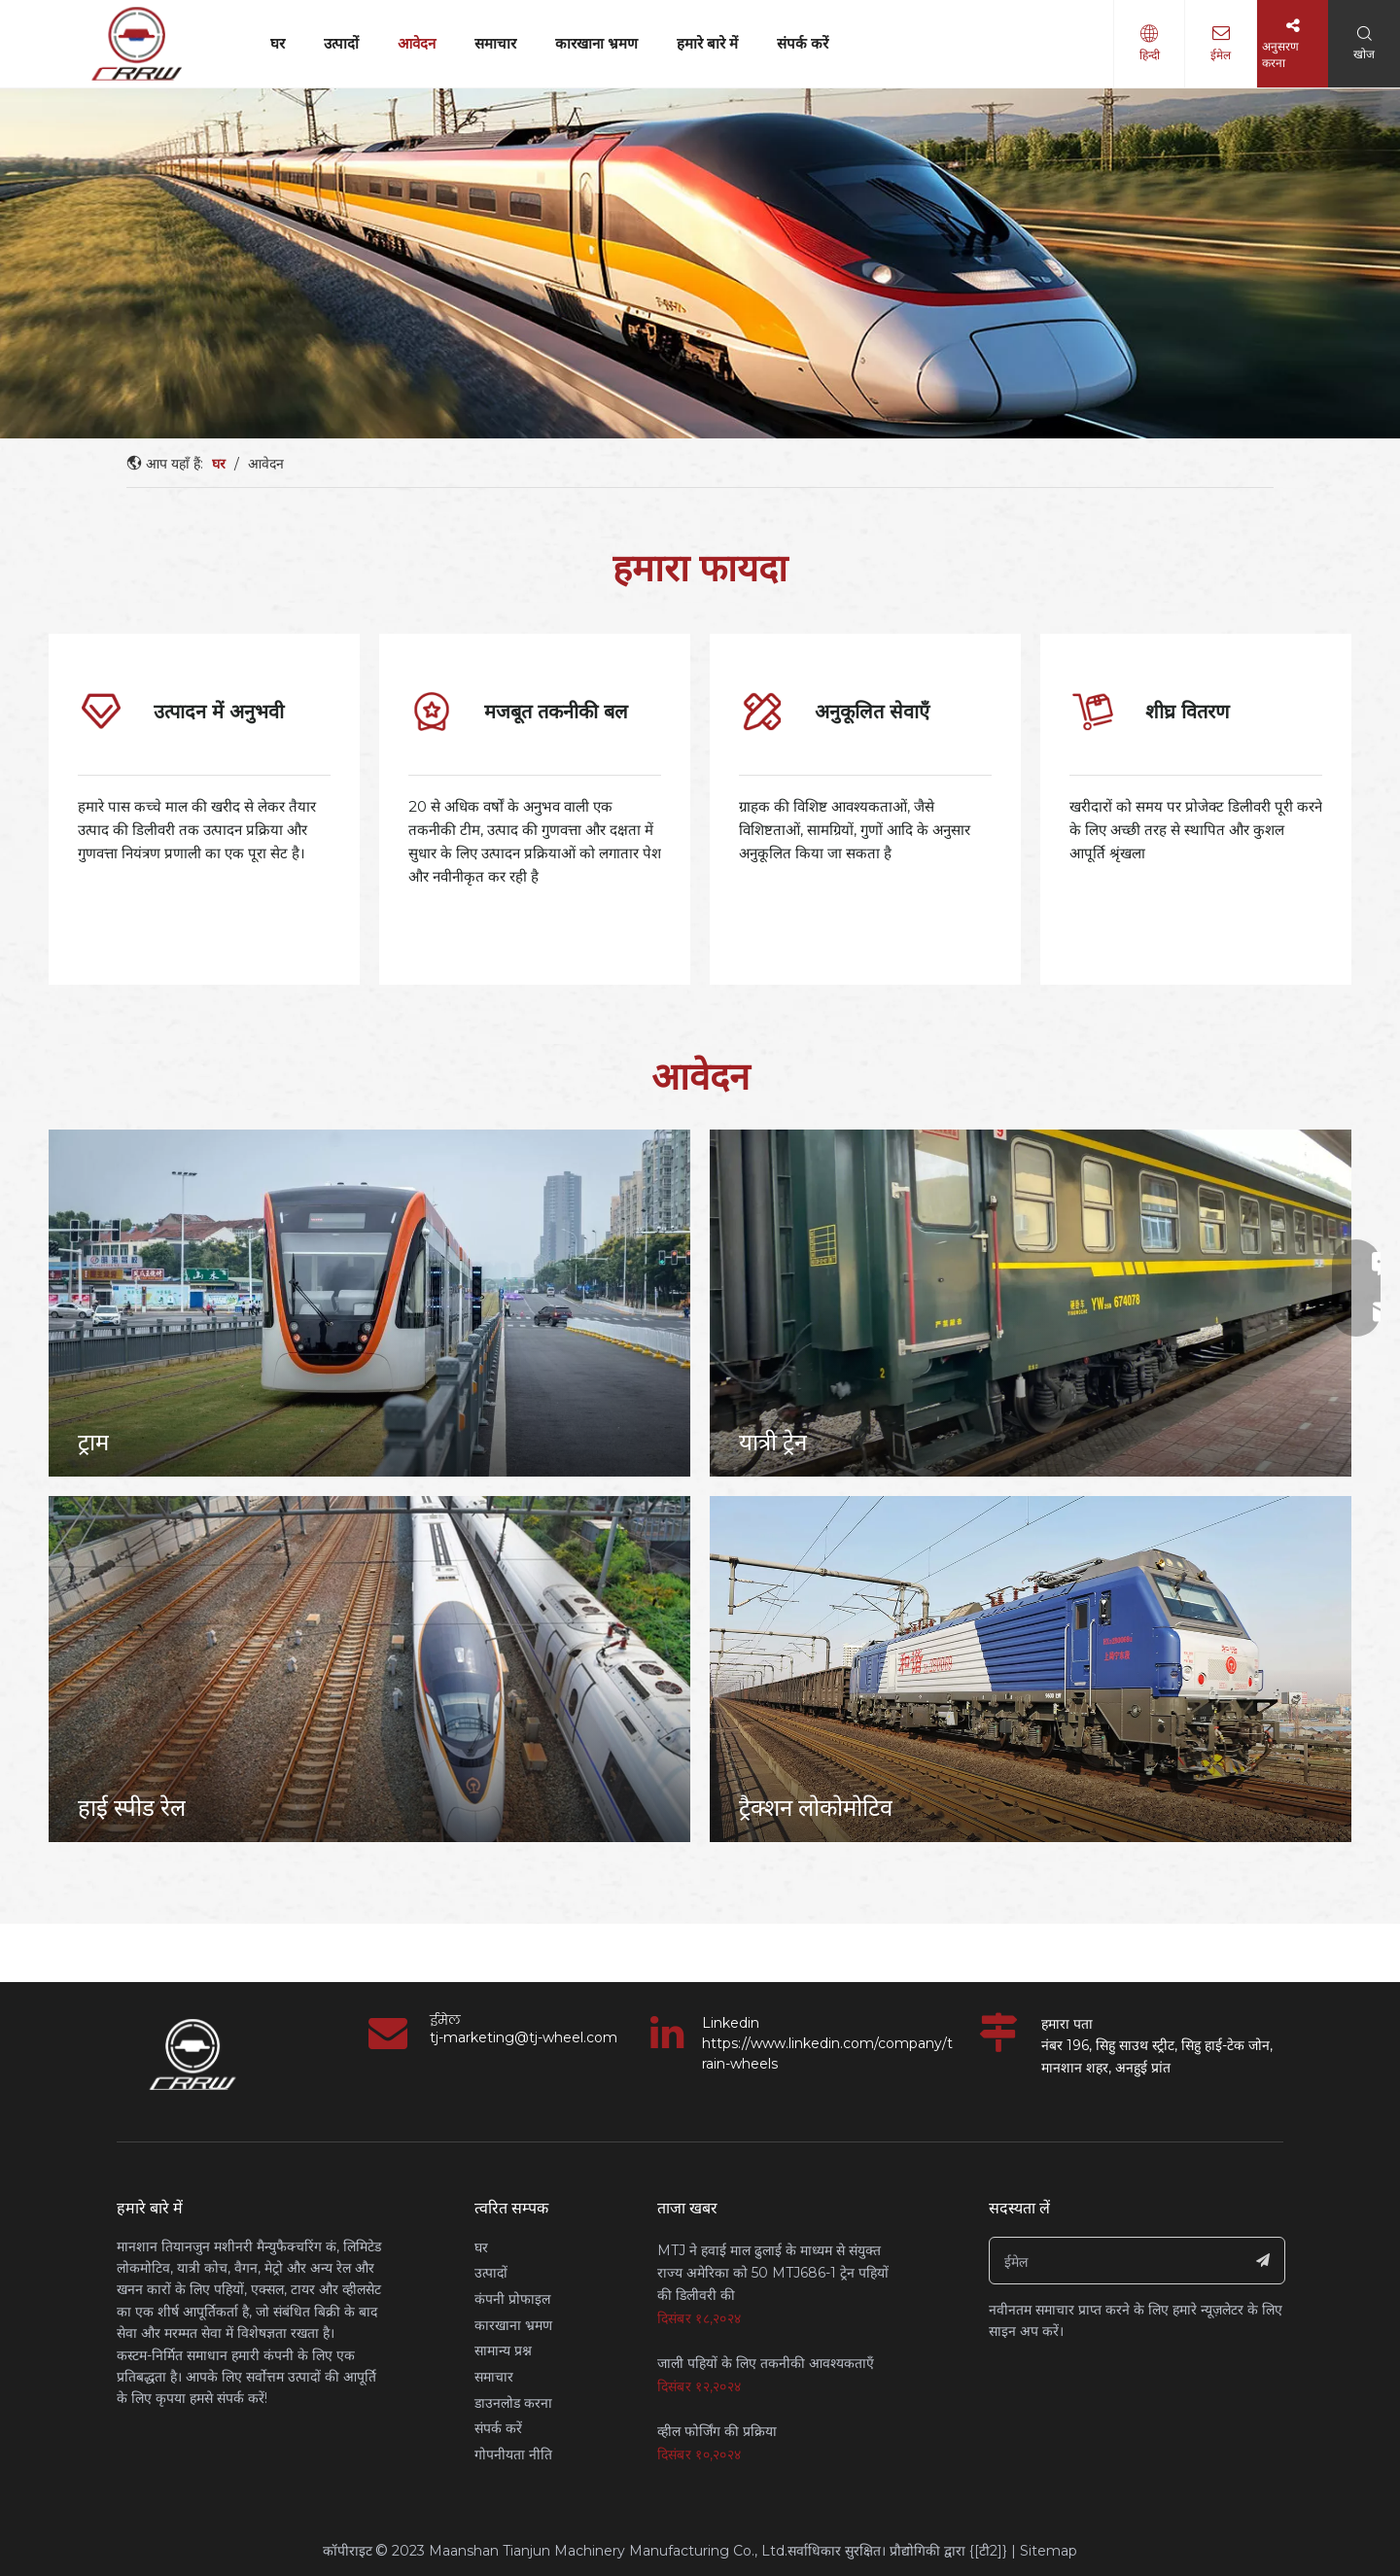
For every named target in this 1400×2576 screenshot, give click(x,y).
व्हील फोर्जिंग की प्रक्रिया (717, 2431)
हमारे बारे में (707, 43)
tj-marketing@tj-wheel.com (523, 2037)
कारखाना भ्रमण (596, 43)
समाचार (495, 43)
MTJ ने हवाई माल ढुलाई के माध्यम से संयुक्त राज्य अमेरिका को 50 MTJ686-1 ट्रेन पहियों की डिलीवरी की (773, 2273)
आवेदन (417, 43)
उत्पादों (341, 43)
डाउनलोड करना (513, 2403)
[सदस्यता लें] (1263, 2260)
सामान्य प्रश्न (503, 2350)
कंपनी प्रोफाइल (512, 2299)
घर (277, 43)
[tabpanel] (204, 809)
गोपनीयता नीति (513, 2454)
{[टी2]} (988, 2550)
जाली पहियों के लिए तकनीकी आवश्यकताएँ (765, 2363)
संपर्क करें (802, 43)
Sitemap (1048, 2550)
